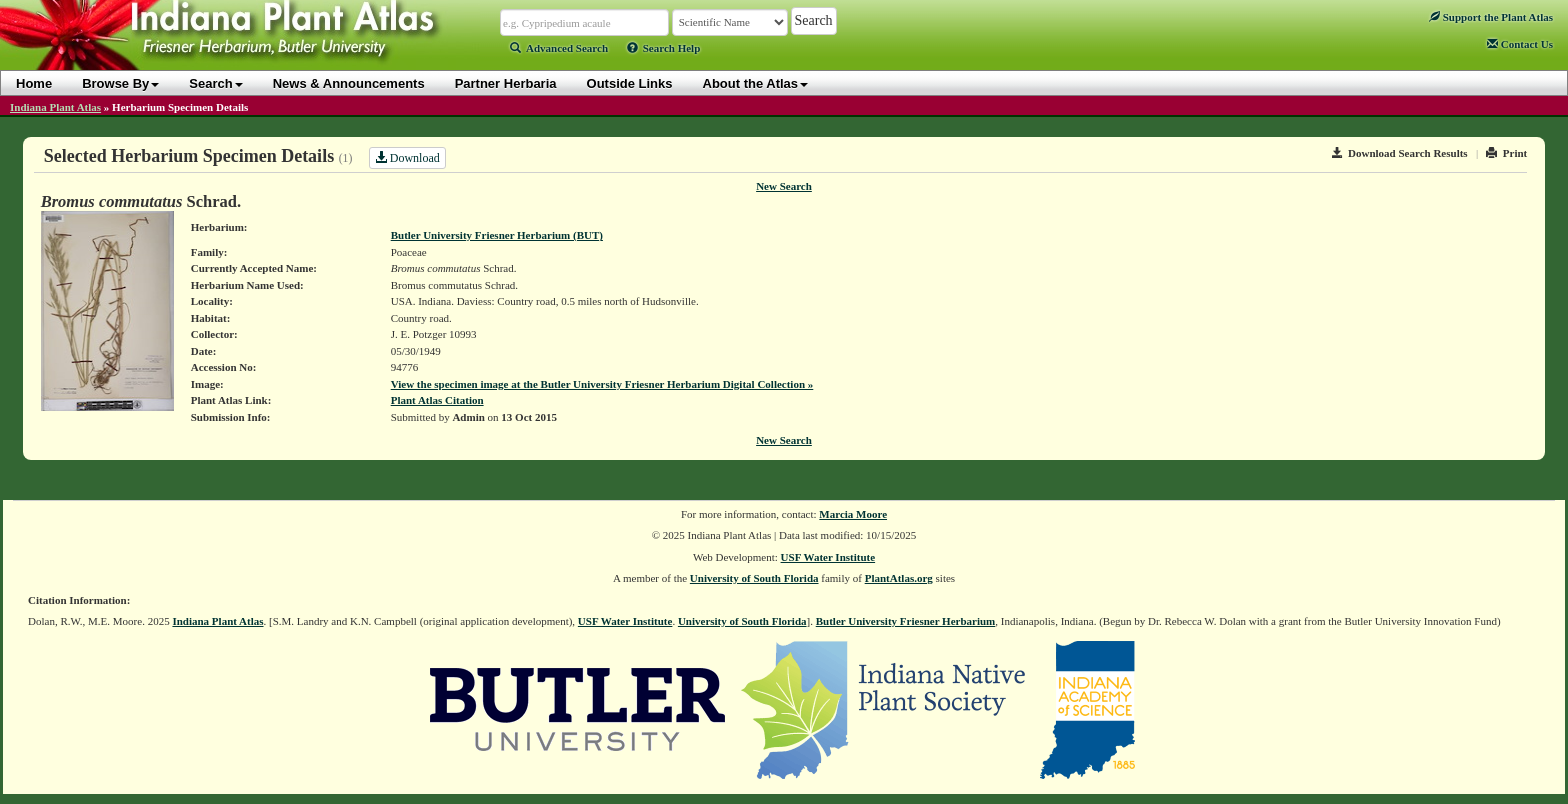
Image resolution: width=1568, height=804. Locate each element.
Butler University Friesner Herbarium (906, 621)
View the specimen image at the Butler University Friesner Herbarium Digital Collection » (602, 384)
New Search (784, 186)
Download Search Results (1400, 153)
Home (34, 83)
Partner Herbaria (506, 83)
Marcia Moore (853, 514)
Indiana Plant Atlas (55, 107)
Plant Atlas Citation (437, 400)
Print (1506, 153)
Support (1491, 17)
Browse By (120, 83)
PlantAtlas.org (899, 578)
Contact (1520, 44)
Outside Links (630, 83)
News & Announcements (349, 83)
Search (215, 83)
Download (407, 158)
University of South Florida (754, 578)
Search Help (664, 48)
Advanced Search (559, 48)
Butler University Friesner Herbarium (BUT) (497, 235)
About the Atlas (756, 83)
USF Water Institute (828, 557)
